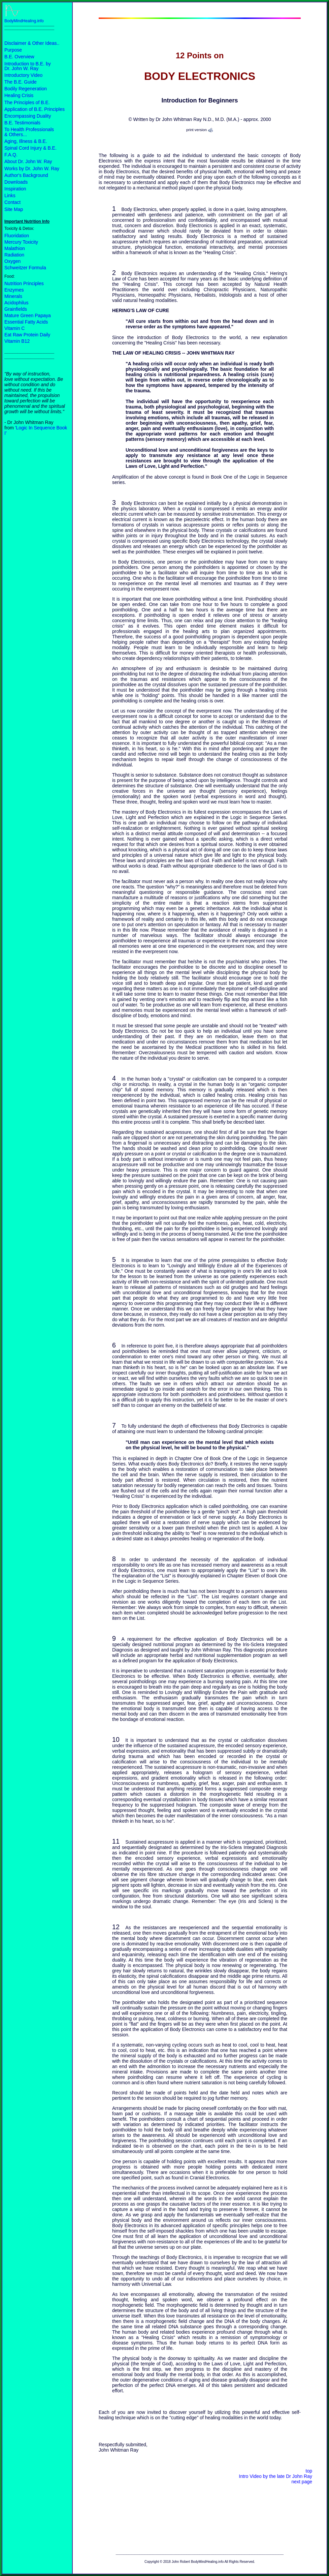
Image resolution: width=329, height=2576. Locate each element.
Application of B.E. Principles (34, 109)
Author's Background (26, 175)
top (309, 2471)
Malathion (14, 248)
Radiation (14, 254)
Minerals (13, 296)
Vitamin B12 (17, 341)
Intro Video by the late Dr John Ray (275, 2476)
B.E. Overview (19, 56)
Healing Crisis (18, 95)
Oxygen (12, 261)
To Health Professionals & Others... (29, 132)
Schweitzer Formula (25, 267)
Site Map (13, 209)
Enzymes (14, 290)
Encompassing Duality (27, 116)
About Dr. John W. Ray (28, 161)
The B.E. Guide (20, 82)
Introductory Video (23, 75)
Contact (12, 202)
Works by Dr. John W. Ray (31, 168)
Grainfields (15, 309)
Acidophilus (16, 302)
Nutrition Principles (24, 283)
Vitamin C (14, 328)
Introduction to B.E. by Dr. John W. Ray (27, 66)
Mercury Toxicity (21, 242)
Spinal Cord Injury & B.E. (30, 148)
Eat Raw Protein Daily (27, 334)
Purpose (13, 50)
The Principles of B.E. (27, 102)
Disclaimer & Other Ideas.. (31, 43)
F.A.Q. (11, 154)
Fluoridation (16, 235)
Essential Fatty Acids (26, 322)
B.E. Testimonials (22, 122)
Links (9, 195)
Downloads (16, 182)
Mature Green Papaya (27, 315)
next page (302, 2481)
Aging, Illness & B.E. (25, 141)
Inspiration (15, 188)
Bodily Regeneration (25, 88)
